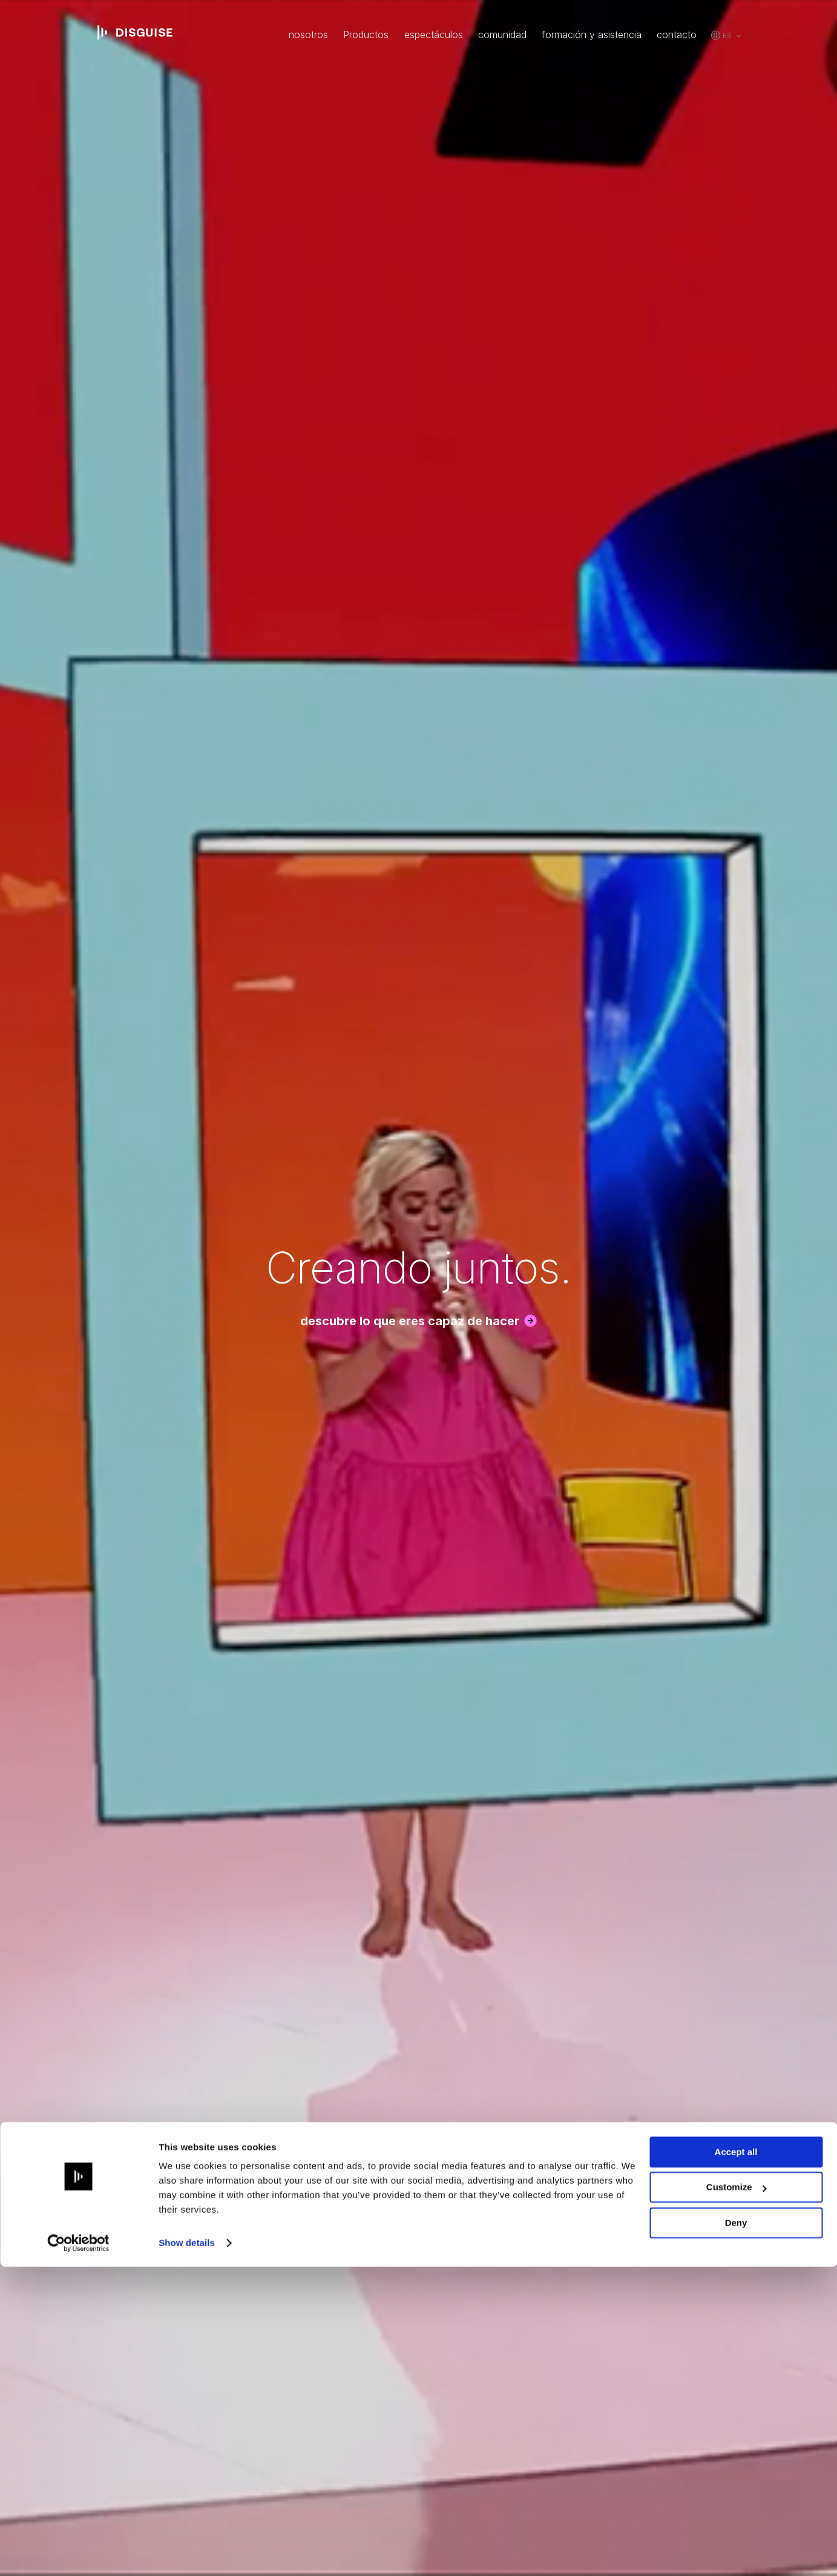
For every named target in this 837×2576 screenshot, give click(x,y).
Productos (366, 34)
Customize (736, 2496)
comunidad (502, 34)
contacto (677, 34)
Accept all (736, 2461)
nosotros (308, 34)
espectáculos (433, 34)
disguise (134, 32)
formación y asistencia (592, 34)
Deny (736, 2532)
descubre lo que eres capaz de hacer (409, 1321)
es (727, 35)
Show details (187, 2552)
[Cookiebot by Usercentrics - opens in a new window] (78, 2552)
